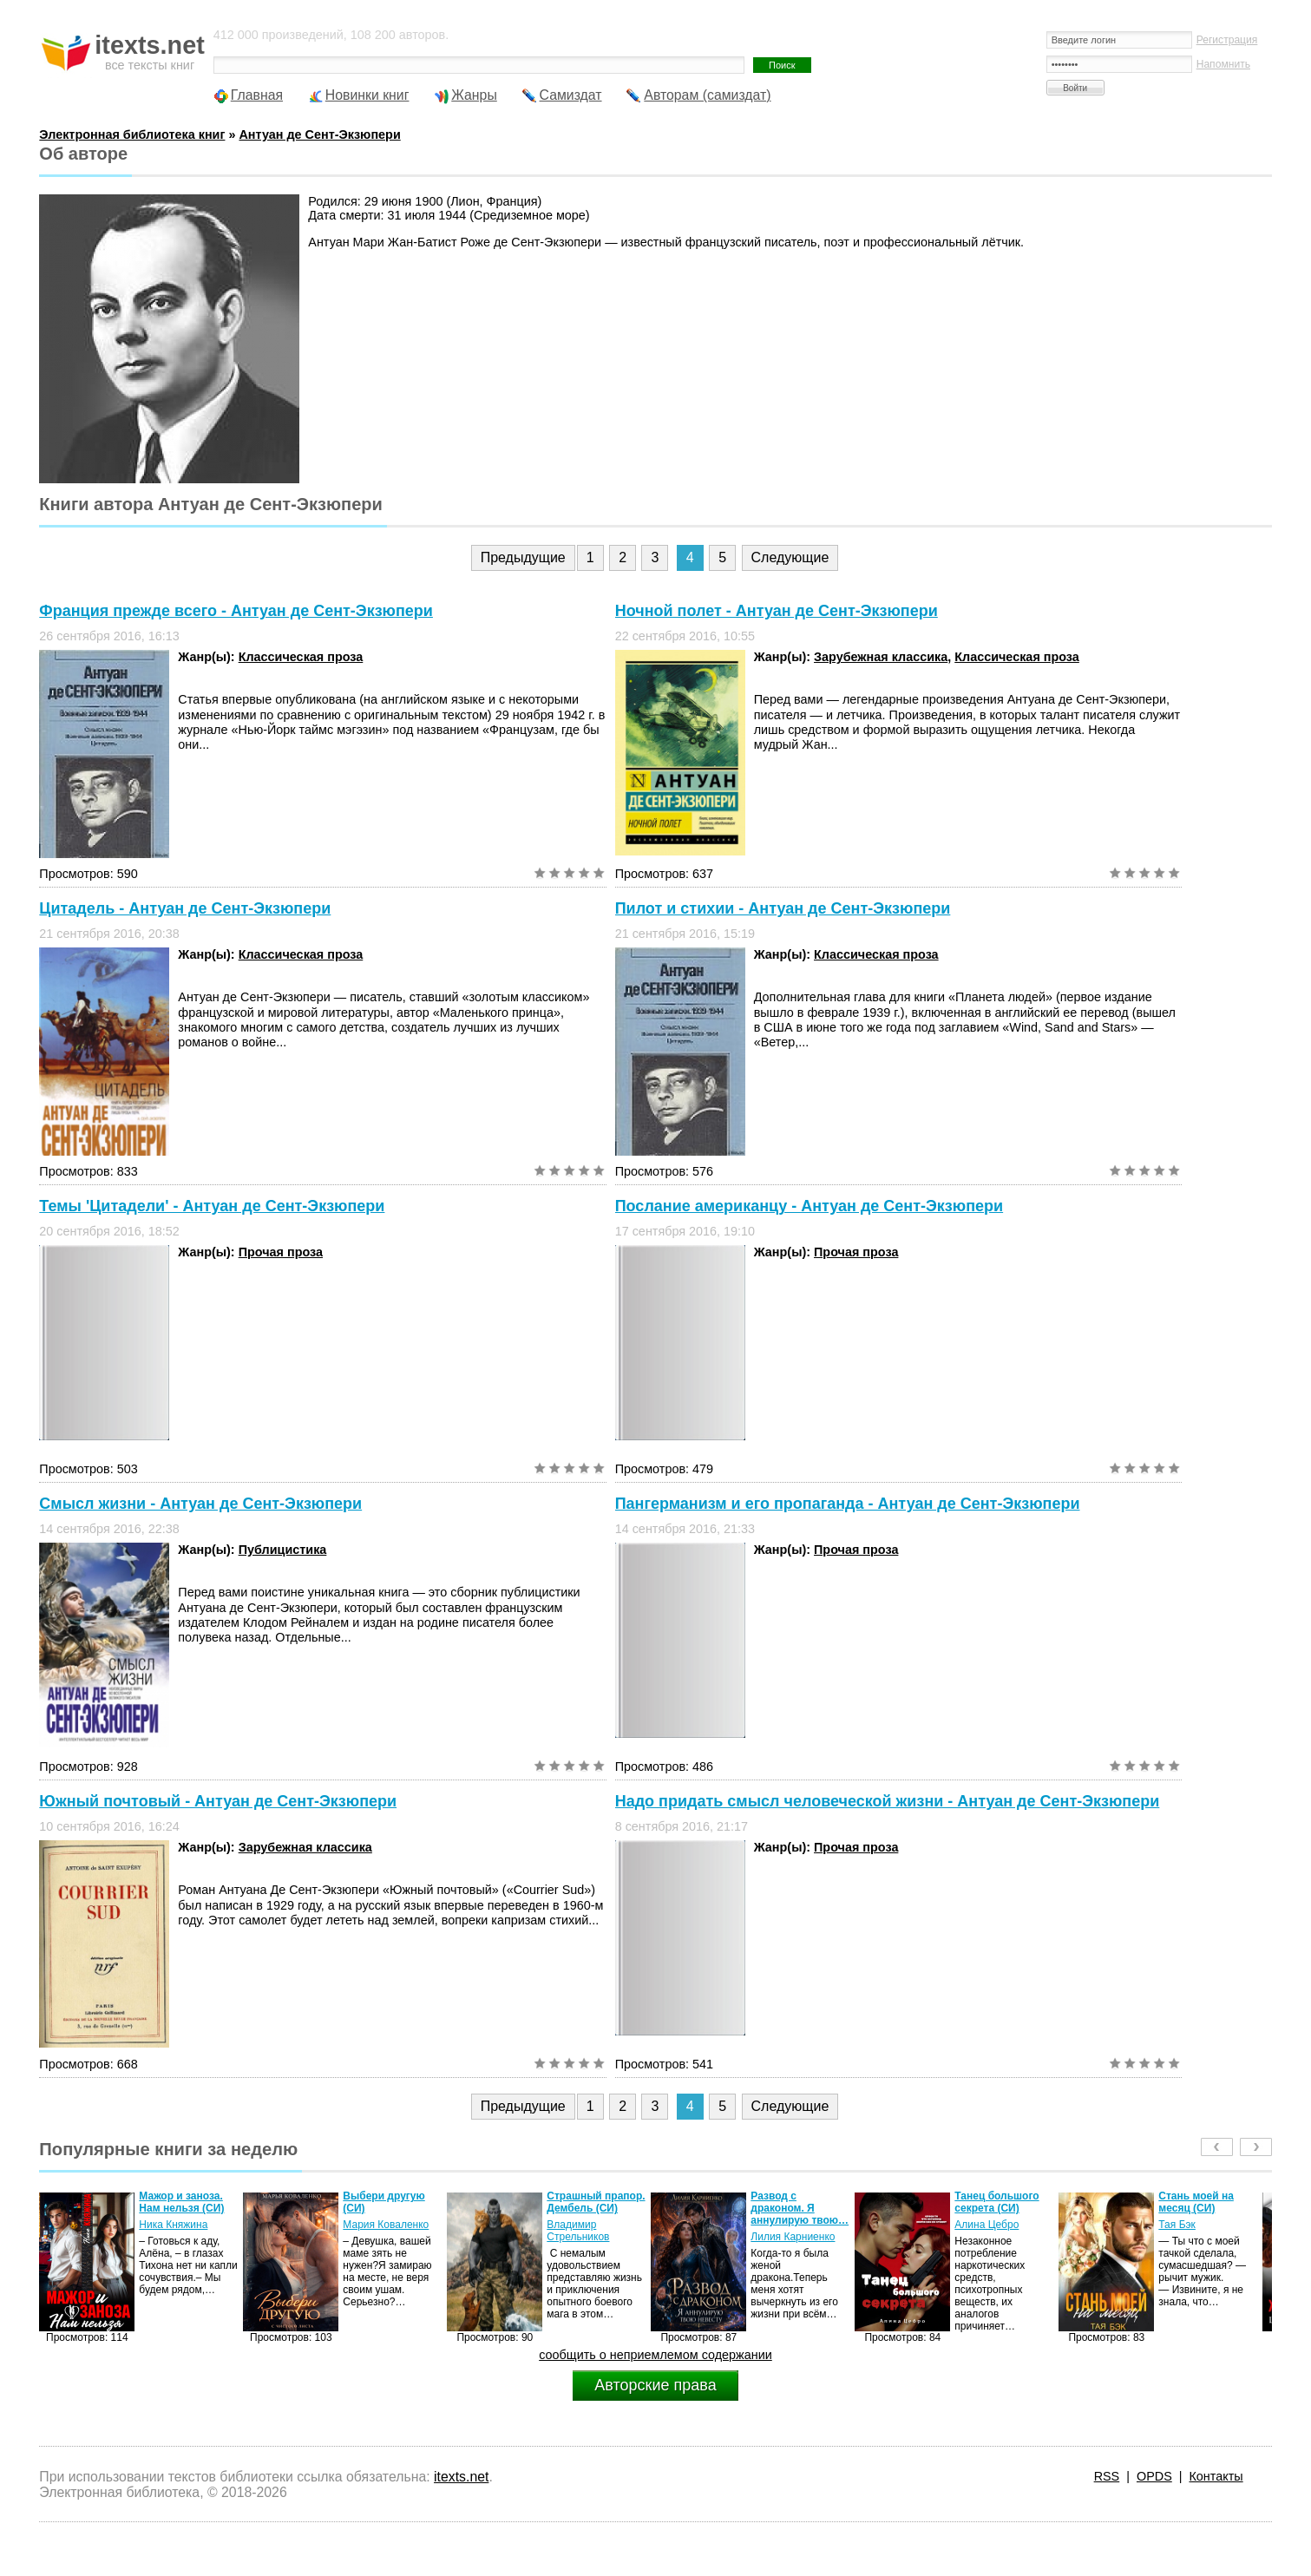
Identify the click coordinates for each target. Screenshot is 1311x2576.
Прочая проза (281, 1252)
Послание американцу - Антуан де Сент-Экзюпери (809, 1206)
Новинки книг (367, 95)
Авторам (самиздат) (707, 95)
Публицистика (283, 1550)
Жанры (474, 95)
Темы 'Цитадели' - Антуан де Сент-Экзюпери (211, 1206)
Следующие (790, 557)
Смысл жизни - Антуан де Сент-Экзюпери (200, 1503)
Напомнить (1223, 64)
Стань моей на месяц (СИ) (1196, 2202)
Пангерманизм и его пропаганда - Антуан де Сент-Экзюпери (847, 1503)
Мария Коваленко (386, 2225)
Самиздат (571, 95)
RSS (1107, 2476)
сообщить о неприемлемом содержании (655, 2355)
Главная (257, 95)
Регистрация (1227, 40)
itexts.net (461, 2476)
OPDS (1154, 2476)
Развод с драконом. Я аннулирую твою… (800, 2208)
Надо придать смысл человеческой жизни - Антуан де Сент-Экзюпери (887, 1801)
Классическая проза (301, 657)
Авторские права (655, 2385)
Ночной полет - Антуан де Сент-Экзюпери (776, 610)
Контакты (1215, 2476)
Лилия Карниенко (793, 2237)
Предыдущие (523, 557)
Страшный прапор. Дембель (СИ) (596, 2202)
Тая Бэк (1177, 2225)
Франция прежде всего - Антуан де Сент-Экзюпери (236, 610)
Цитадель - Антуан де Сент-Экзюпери (185, 908)
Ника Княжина (173, 2225)
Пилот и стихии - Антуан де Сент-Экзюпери (783, 908)
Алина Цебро (986, 2225)
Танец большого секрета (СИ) (996, 2202)
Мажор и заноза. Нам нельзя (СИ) (181, 2202)
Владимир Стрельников (578, 2231)
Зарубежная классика (880, 657)
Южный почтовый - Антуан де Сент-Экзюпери (218, 1801)
